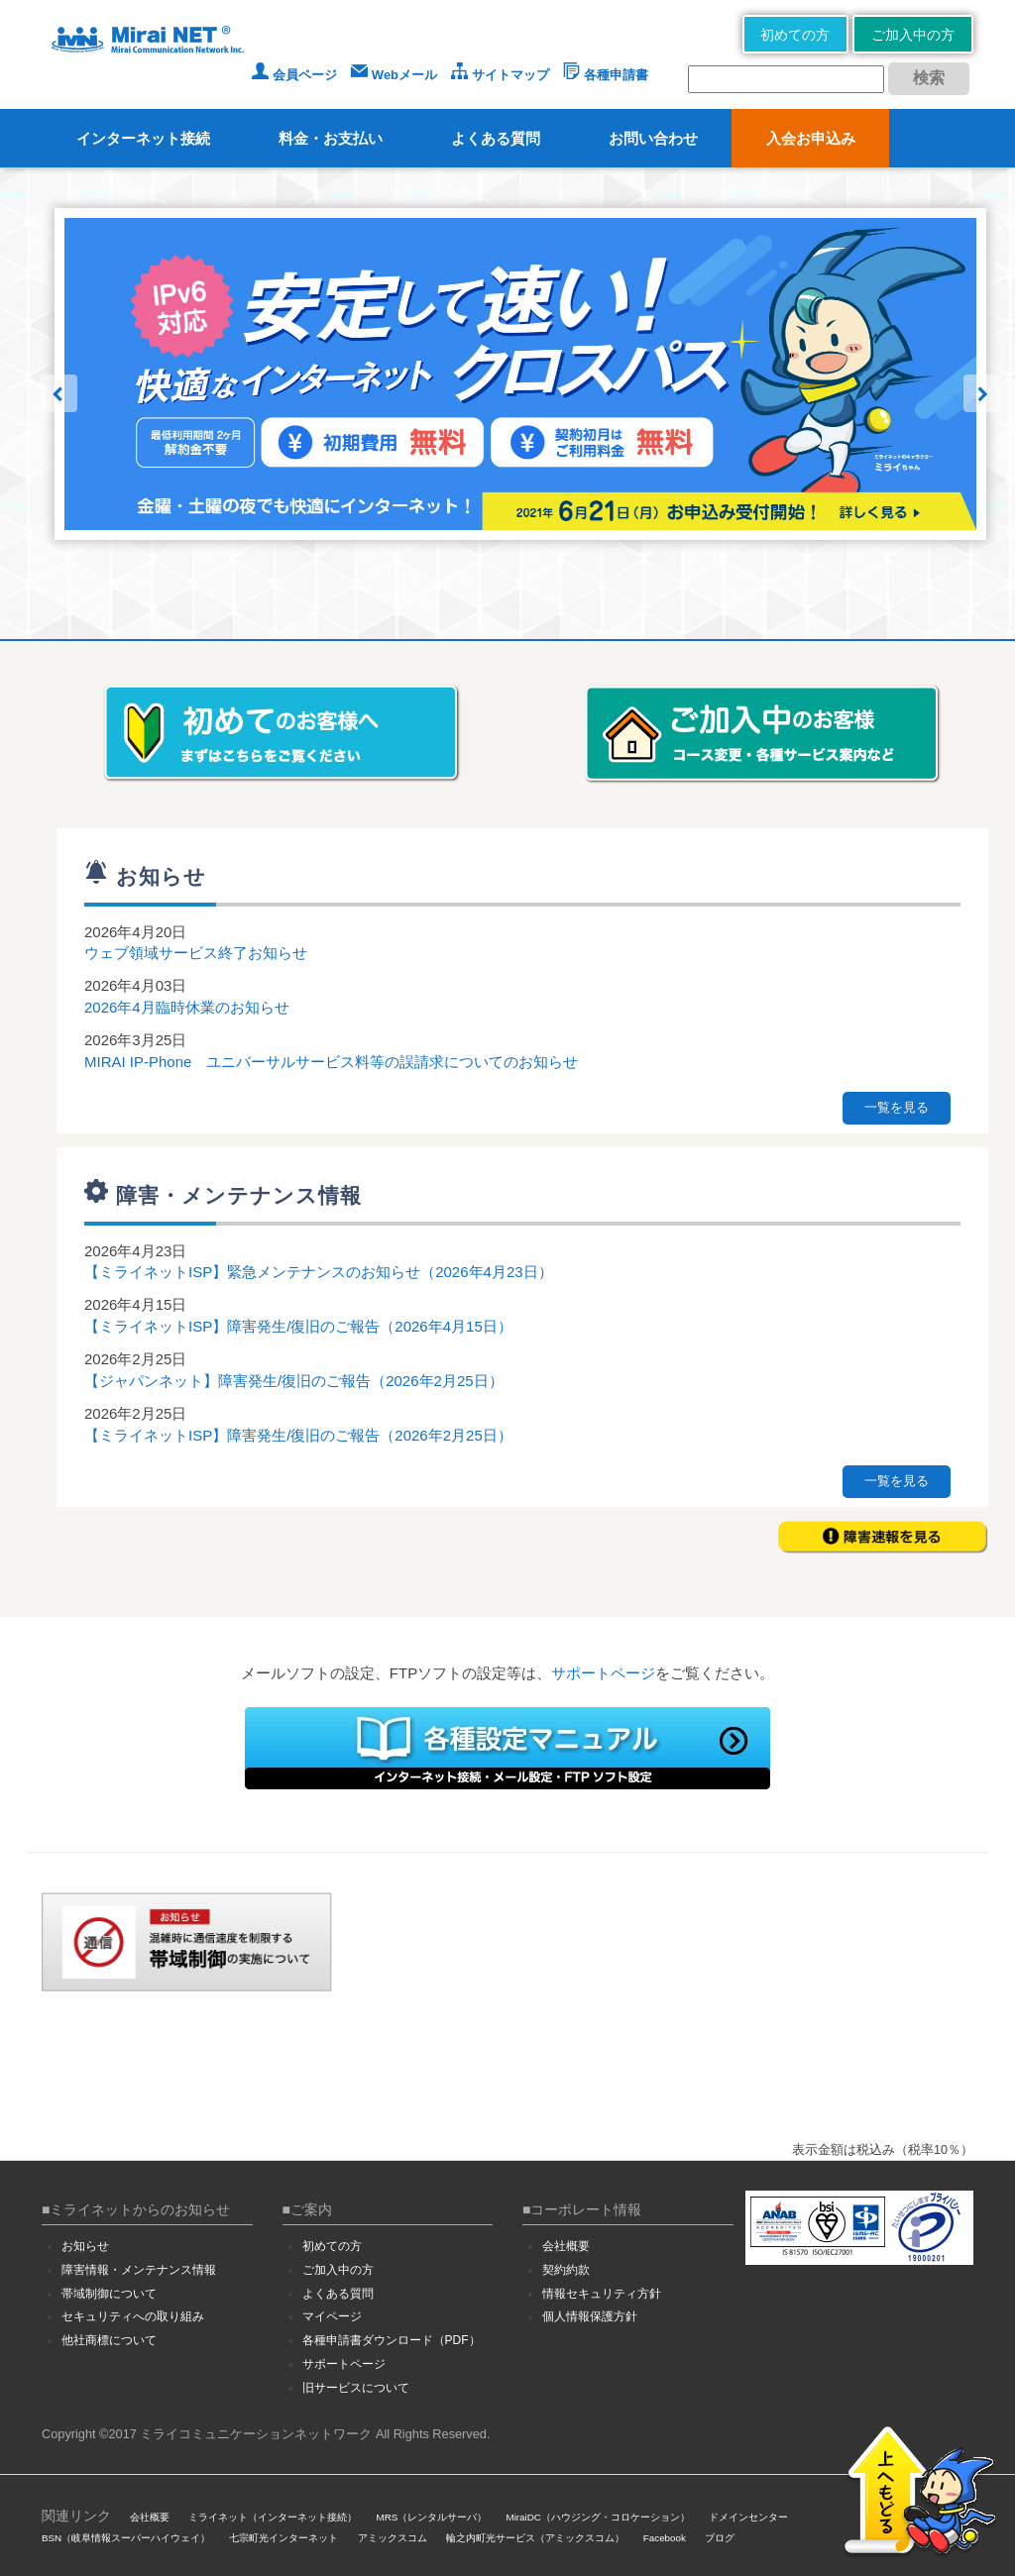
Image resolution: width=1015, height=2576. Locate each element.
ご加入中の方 (913, 35)
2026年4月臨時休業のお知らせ (186, 1007)
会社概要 (566, 2246)
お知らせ (85, 2246)
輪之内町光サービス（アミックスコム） (535, 2537)
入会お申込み (810, 138)
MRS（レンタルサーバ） (432, 2517)
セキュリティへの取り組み (132, 2316)
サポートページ (603, 1672)
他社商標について (109, 2340)
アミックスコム (392, 2537)
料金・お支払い (331, 138)
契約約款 (566, 2270)
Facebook (664, 2537)
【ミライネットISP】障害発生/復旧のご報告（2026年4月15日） (298, 1326)
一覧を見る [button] (896, 1107)
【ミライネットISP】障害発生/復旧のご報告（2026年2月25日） (298, 1435)
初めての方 (795, 35)
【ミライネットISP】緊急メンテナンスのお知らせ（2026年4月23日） (318, 1271)
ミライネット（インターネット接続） (272, 2517)
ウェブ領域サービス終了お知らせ (195, 952)
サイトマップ (500, 74)
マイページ (332, 2316)
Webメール (394, 74)
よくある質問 (495, 138)
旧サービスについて (355, 2388)
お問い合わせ (653, 138)
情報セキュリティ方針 (601, 2294)
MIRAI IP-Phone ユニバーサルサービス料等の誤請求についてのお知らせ (331, 1061)
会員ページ (294, 74)
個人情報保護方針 (589, 2316)
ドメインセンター (748, 2517)
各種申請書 (605, 74)
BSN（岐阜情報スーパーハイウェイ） (126, 2537)
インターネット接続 (143, 138)
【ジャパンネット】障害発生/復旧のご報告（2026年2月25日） (294, 1380)
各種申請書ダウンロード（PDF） (391, 2340)
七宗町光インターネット (283, 2537)
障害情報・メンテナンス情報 (138, 2270)
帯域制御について (109, 2294)
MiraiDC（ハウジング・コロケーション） (597, 2517)
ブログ (719, 2537)
